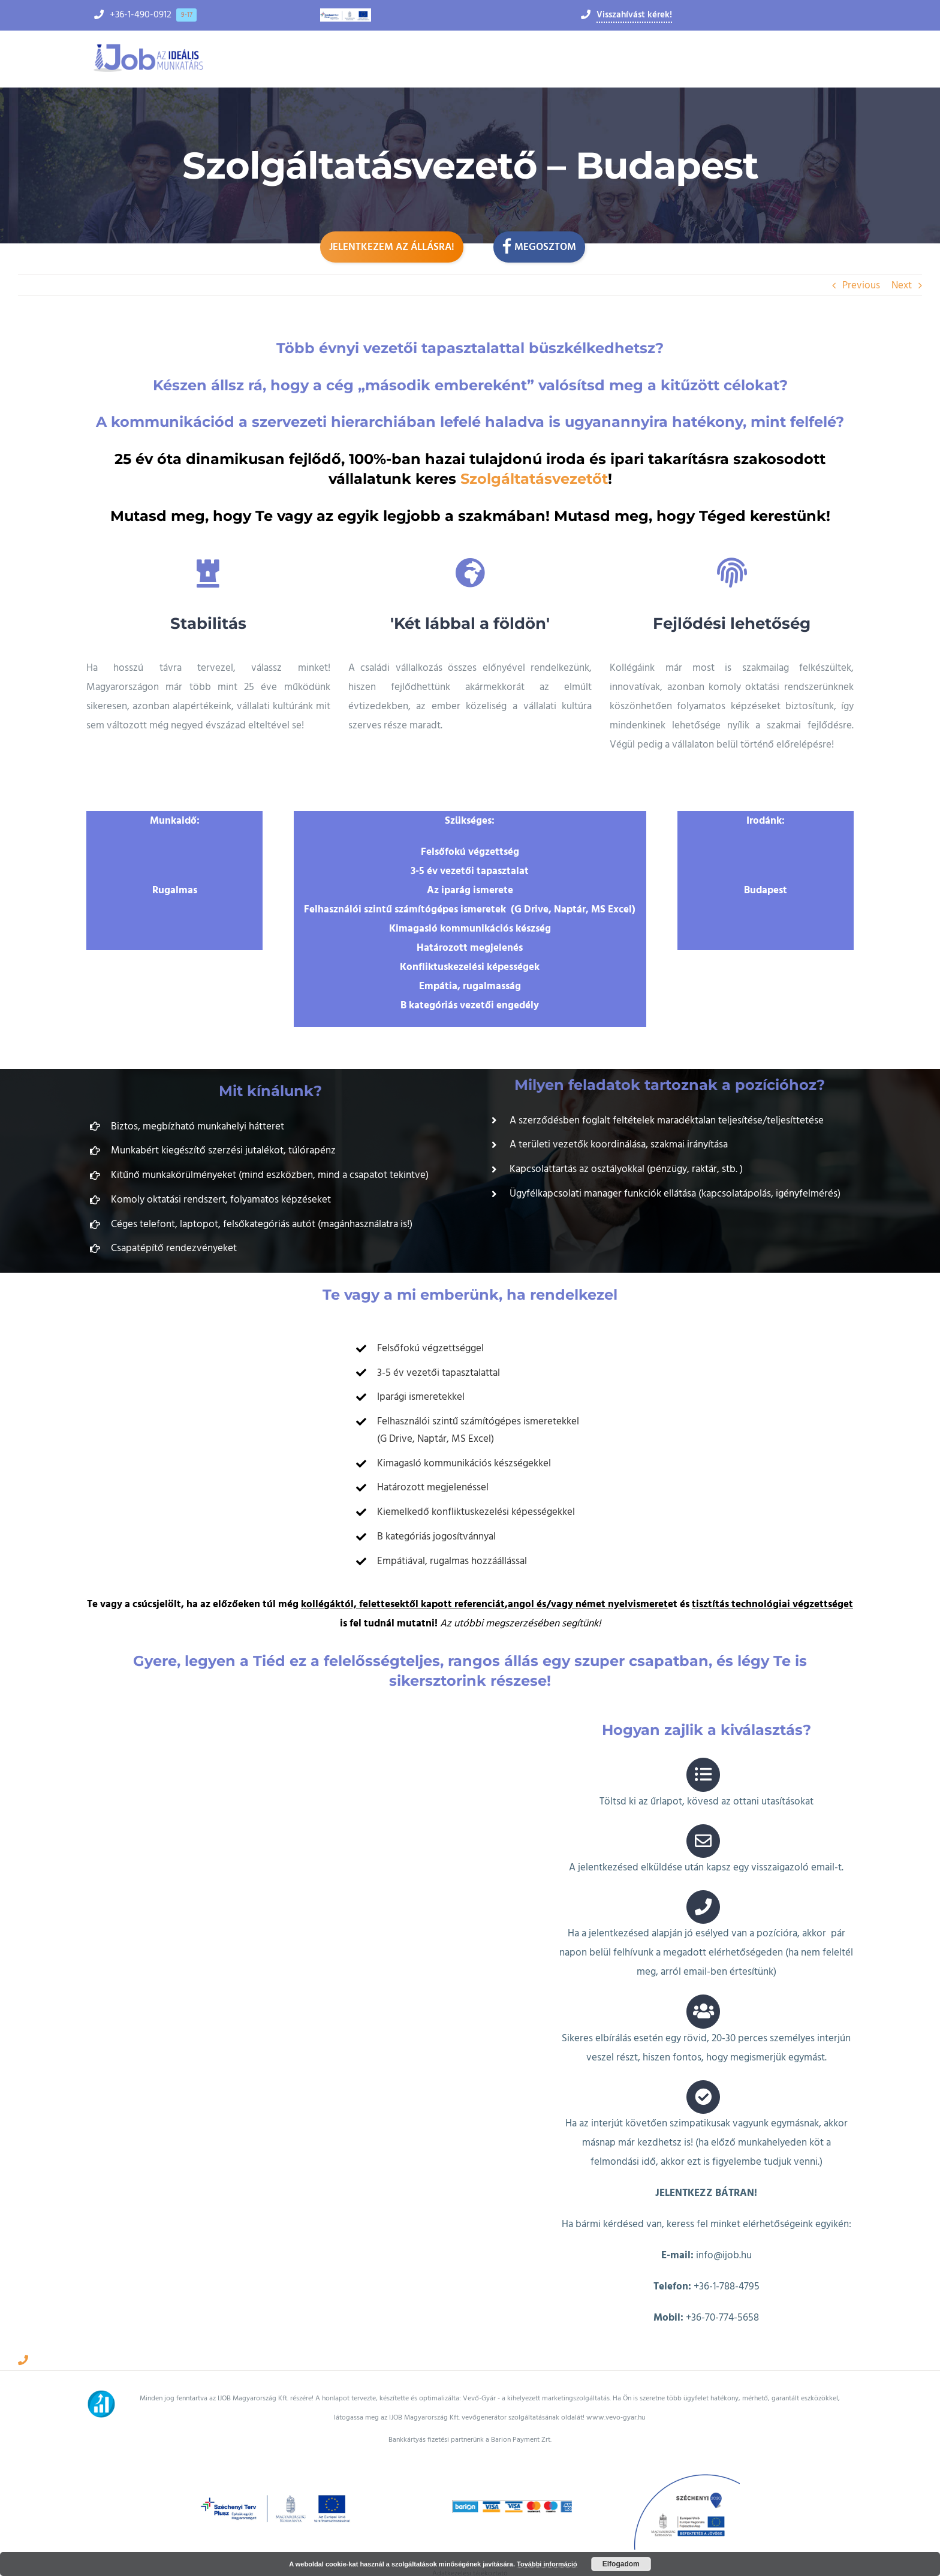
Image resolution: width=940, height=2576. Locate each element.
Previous (861, 285)
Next (901, 285)
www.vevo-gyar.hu (615, 2396)
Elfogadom (621, 2564)
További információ (547, 2564)
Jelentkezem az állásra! (391, 247)
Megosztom (539, 245)
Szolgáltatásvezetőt (534, 478)
